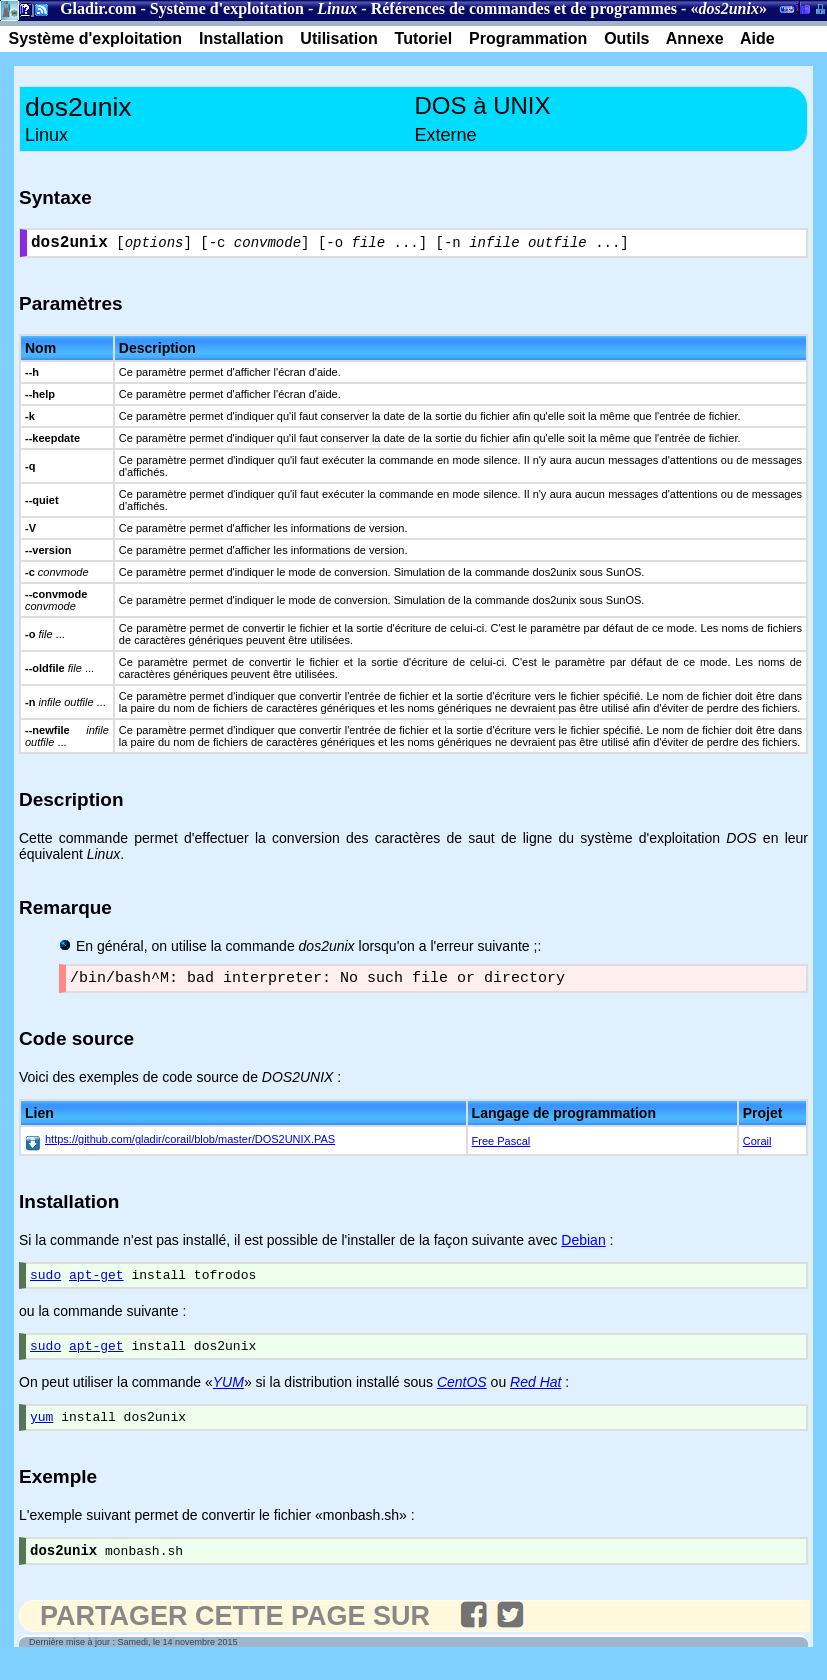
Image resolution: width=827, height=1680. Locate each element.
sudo (45, 1284)
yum (41, 1432)
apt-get (96, 1284)
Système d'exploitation (227, 8)
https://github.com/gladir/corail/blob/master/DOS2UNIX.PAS (190, 1146)
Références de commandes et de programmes (524, 8)
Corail (757, 1148)
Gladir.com (98, 8)
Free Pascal (501, 1148)
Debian (583, 1247)
